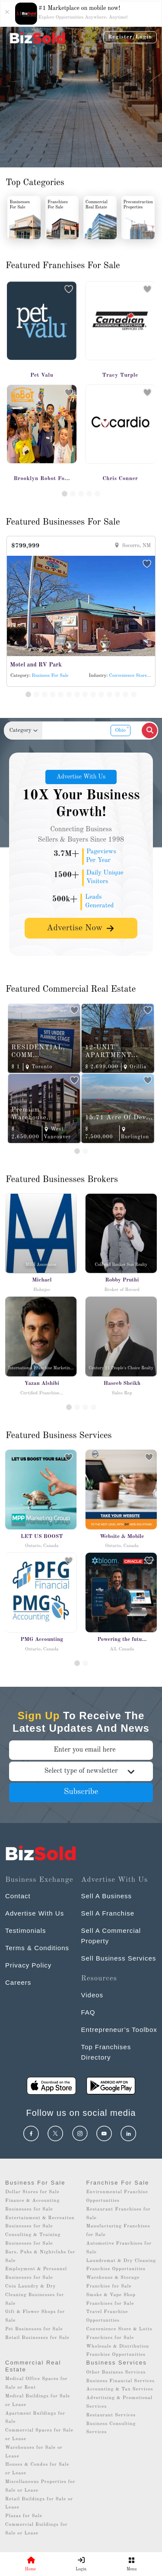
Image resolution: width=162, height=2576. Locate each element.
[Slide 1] (64, 494)
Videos (92, 1995)
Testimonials (25, 1930)
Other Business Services (116, 2372)
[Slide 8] (85, 694)
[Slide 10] (101, 694)
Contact (18, 1896)
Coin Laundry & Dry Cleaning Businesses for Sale (34, 2295)
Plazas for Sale (23, 2516)
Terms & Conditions (37, 1947)
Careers (18, 1982)
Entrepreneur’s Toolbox (119, 2029)
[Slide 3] (81, 494)
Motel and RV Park (36, 665)
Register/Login (130, 37)
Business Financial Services (120, 2381)
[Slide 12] (118, 694)
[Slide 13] (125, 694)
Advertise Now (81, 928)
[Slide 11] (109, 694)
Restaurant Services (111, 2415)
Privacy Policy (28, 1965)
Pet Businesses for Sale (34, 2329)
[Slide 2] (73, 494)
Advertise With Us (81, 777)
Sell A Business (106, 1896)
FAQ (88, 2012)
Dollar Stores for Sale (32, 2192)
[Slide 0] (77, 1663)
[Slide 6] (69, 694)
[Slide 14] (134, 694)
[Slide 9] (93, 694)
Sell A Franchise (108, 1913)
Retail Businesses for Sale (37, 2338)
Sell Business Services (118, 1958)
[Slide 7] (77, 694)
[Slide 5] (97, 494)
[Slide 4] (89, 494)
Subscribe (81, 1792)
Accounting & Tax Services (119, 2389)
